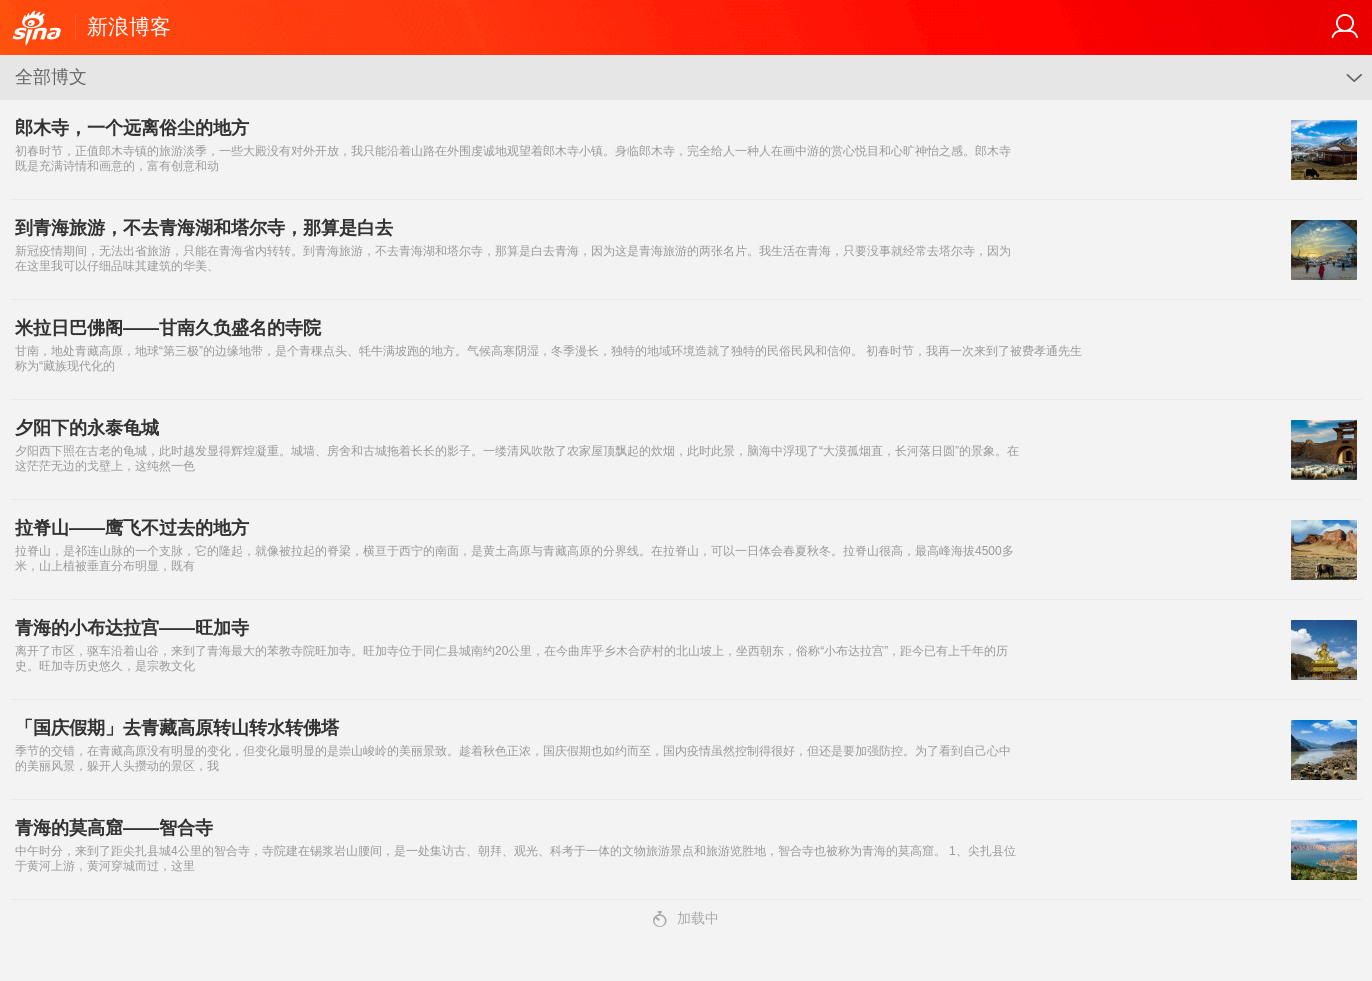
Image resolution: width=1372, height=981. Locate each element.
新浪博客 (129, 26)
